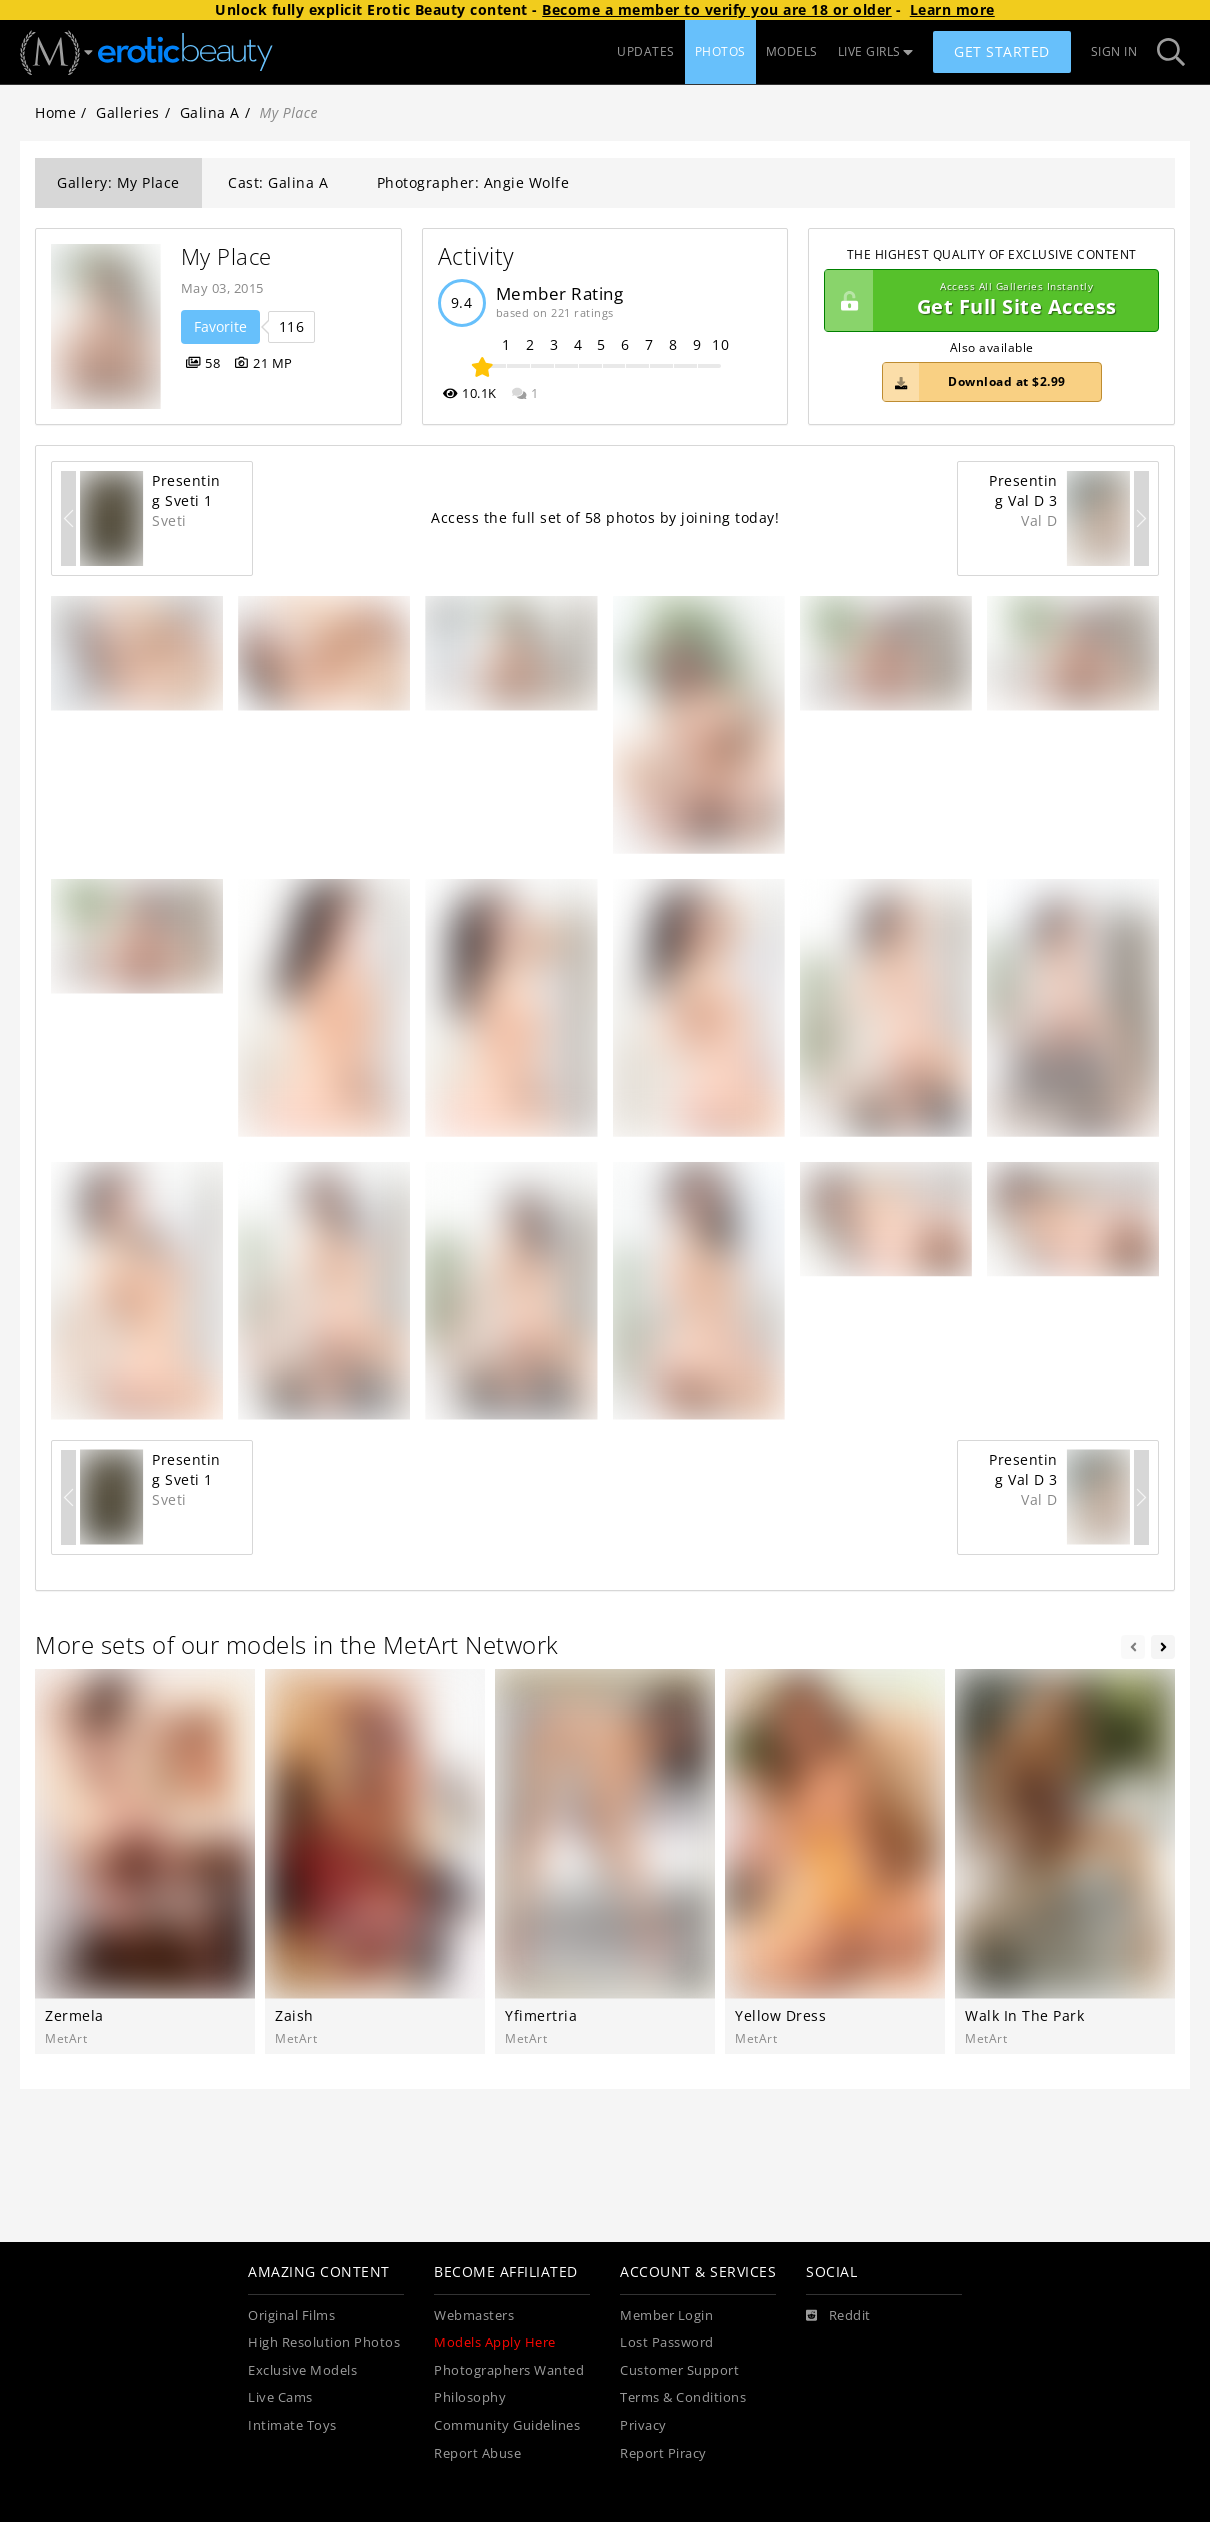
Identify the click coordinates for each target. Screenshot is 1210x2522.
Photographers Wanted (509, 2370)
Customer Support (679, 2370)
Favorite (220, 326)
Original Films (291, 2315)
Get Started (1002, 51)
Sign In (1114, 51)
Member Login (666, 2315)
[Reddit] (838, 2316)
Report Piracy (663, 2453)
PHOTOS (720, 51)
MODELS (792, 51)
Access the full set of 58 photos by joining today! (605, 517)
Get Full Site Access (986, 301)
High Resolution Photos (324, 2342)
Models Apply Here (495, 2342)
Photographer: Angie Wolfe (473, 182)
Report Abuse (477, 2453)
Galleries (128, 112)
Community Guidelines (507, 2425)
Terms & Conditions (683, 2397)
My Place (226, 256)
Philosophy (470, 2397)
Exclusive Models (302, 2370)
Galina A (210, 112)
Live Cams (280, 2397)
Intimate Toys (292, 2425)
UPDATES (646, 51)
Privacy (643, 2425)
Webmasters (474, 2315)
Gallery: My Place (118, 182)
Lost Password (667, 2342)
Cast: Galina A (278, 182)
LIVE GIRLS (876, 51)
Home (55, 112)
